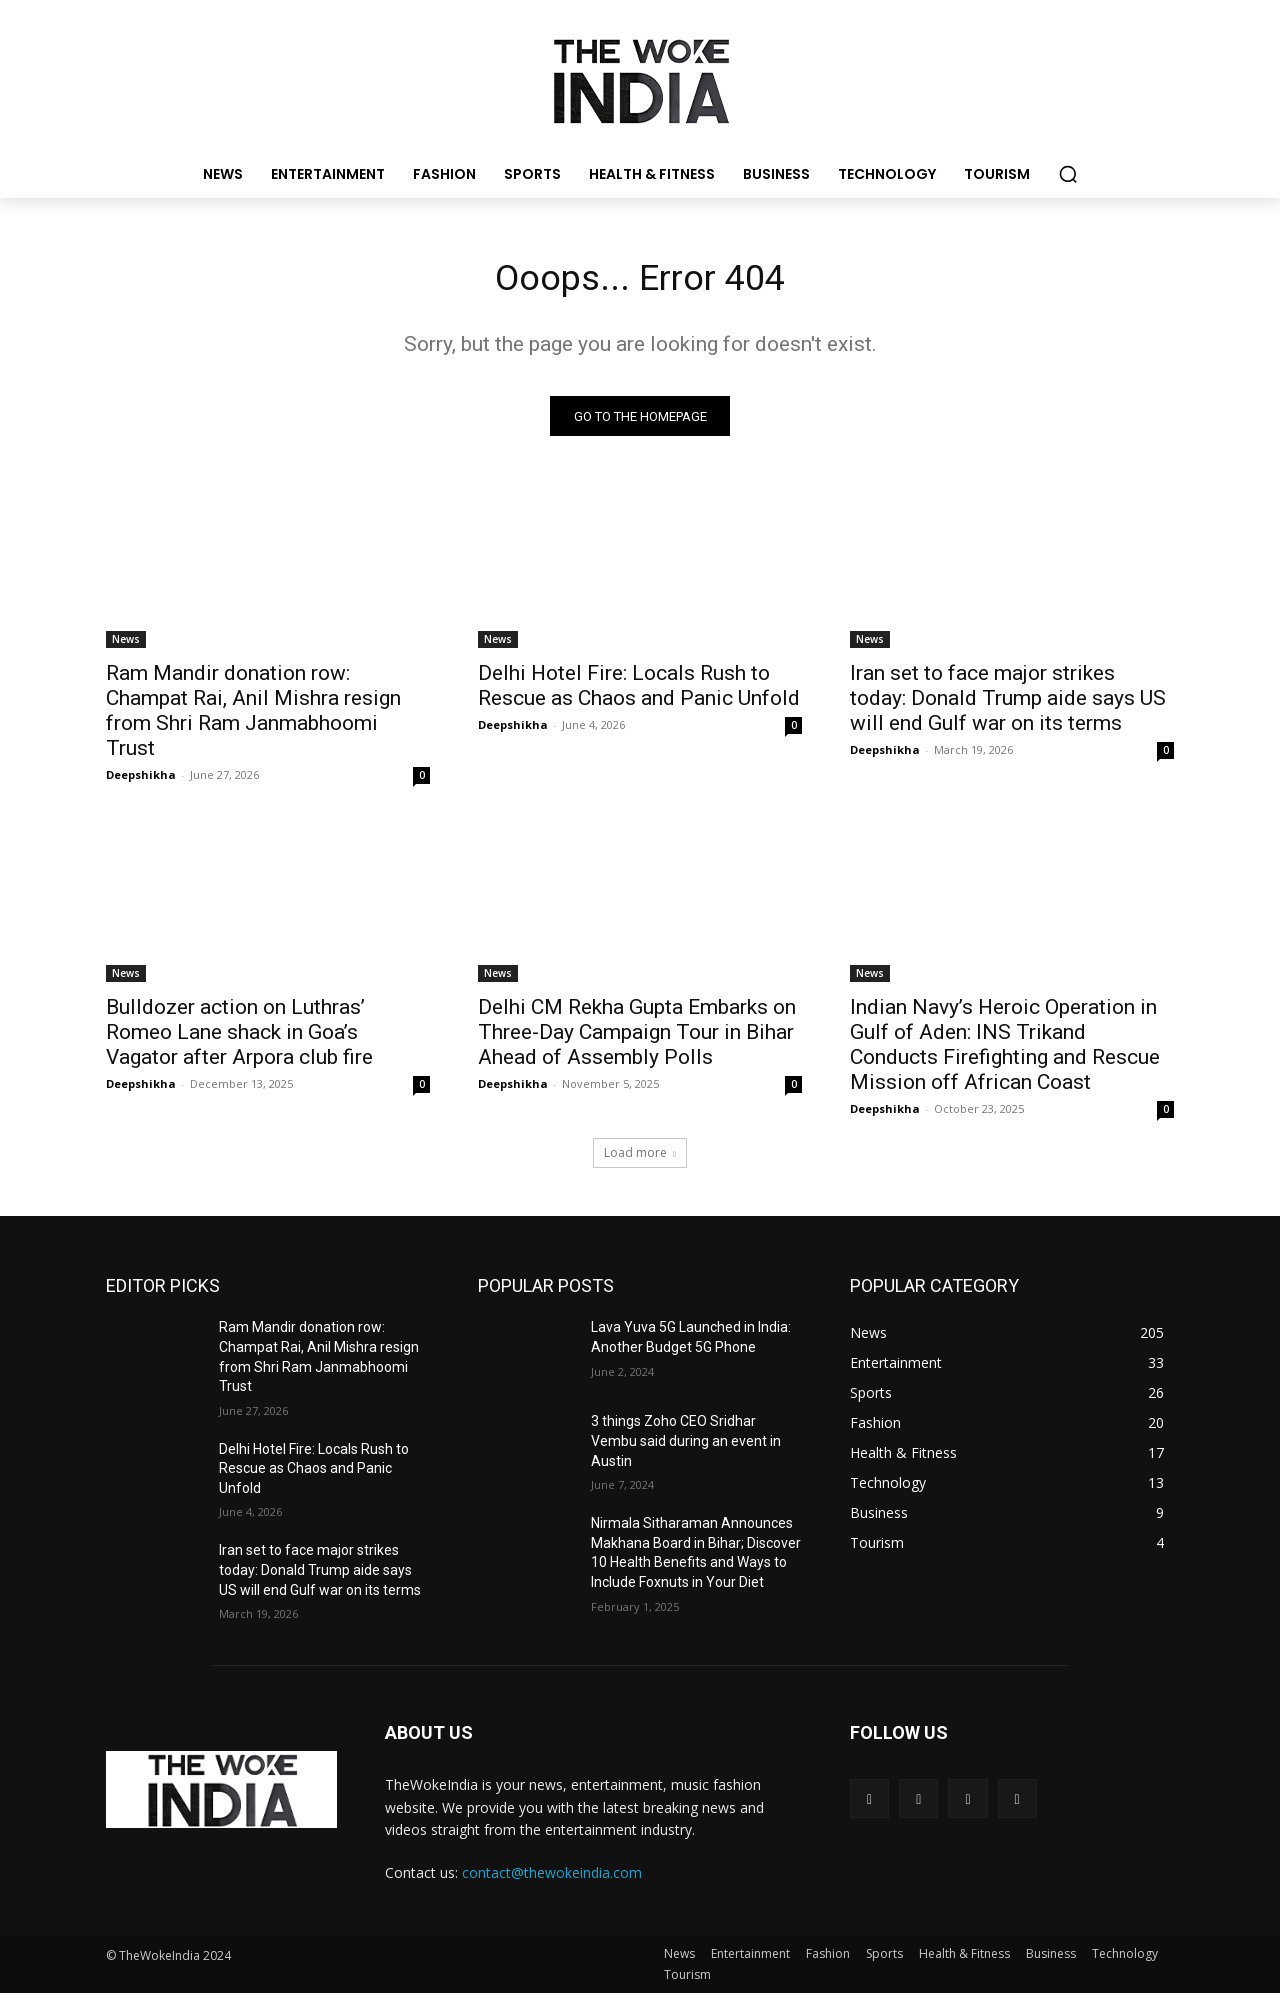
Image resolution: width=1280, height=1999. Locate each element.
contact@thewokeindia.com (552, 1878)
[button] (1068, 174)
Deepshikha (141, 780)
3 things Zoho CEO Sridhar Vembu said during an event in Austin (686, 1446)
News (126, 645)
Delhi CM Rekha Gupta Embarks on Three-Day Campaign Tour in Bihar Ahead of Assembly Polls (637, 1038)
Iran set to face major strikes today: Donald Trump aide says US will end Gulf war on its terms (1008, 704)
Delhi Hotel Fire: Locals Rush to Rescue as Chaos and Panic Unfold (639, 691)
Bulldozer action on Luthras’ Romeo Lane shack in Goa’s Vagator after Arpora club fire (239, 1038)
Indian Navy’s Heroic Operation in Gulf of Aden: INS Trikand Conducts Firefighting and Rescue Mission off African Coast (1005, 1050)
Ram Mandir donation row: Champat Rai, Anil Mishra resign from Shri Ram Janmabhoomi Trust (253, 716)
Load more (640, 1158)
